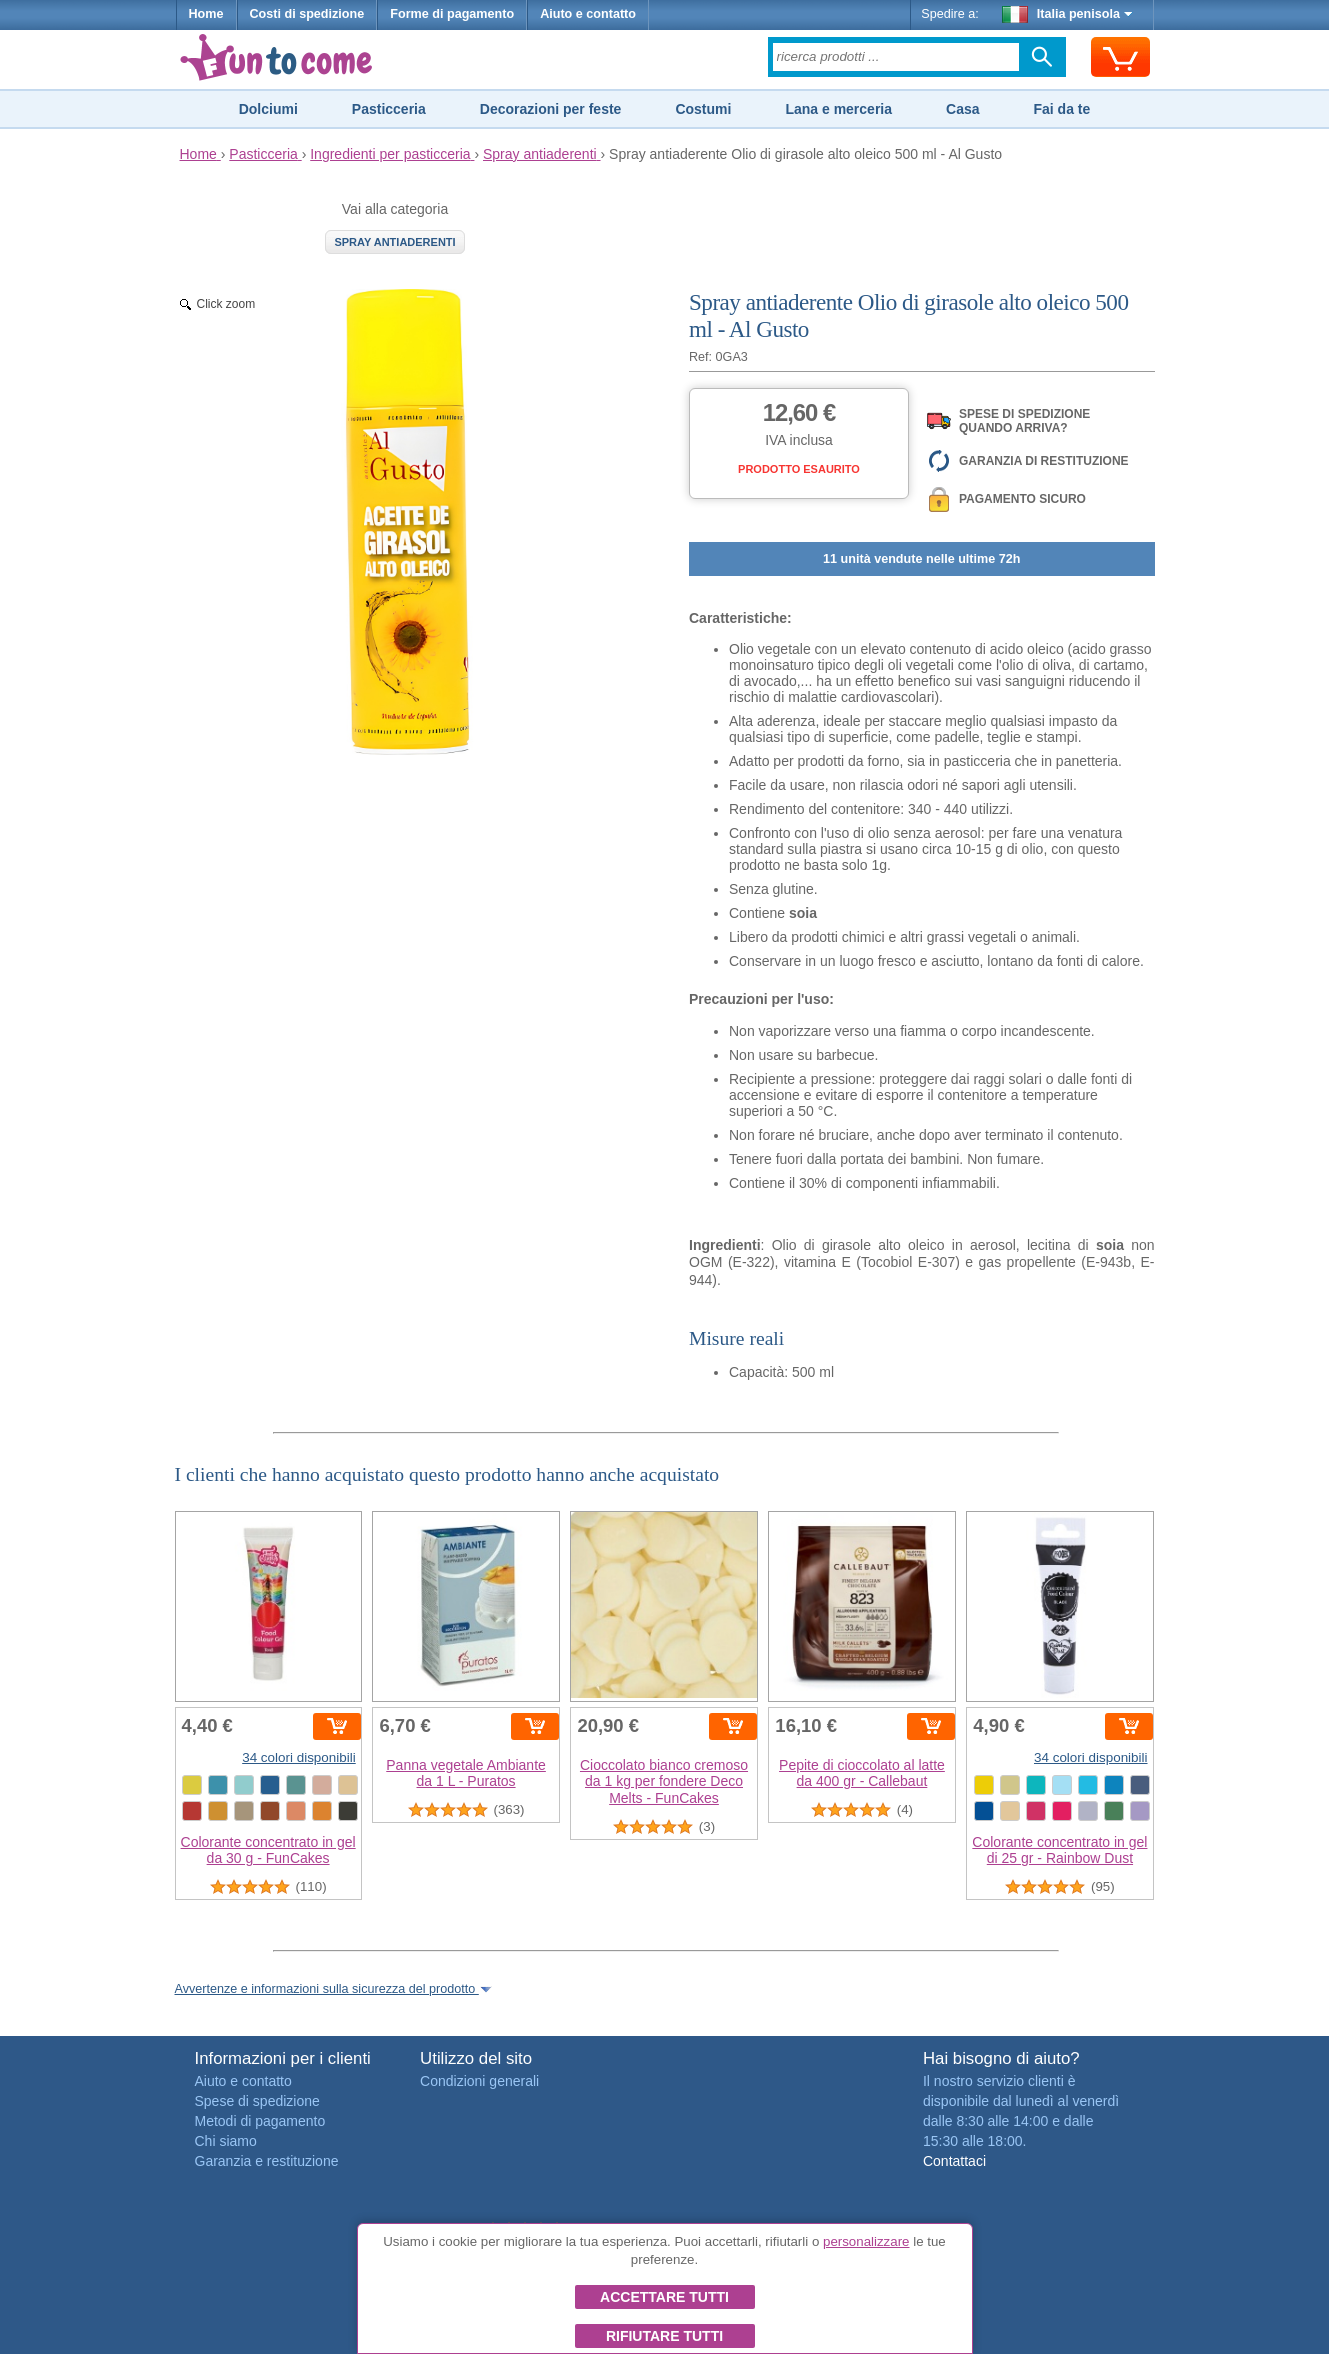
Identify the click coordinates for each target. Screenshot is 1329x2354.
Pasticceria (389, 109)
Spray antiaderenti (394, 242)
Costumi (703, 109)
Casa (962, 109)
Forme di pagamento (452, 14)
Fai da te (1061, 109)
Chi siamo (226, 2141)
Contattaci (954, 2161)
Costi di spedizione (307, 14)
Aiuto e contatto (588, 14)
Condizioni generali (479, 2081)
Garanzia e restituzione (267, 2161)
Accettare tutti (664, 2297)
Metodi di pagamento (260, 2121)
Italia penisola (1067, 14)
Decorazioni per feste (551, 109)
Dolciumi (268, 109)
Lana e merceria (838, 109)
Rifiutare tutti (664, 2336)
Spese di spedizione (257, 2101)
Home (206, 14)
